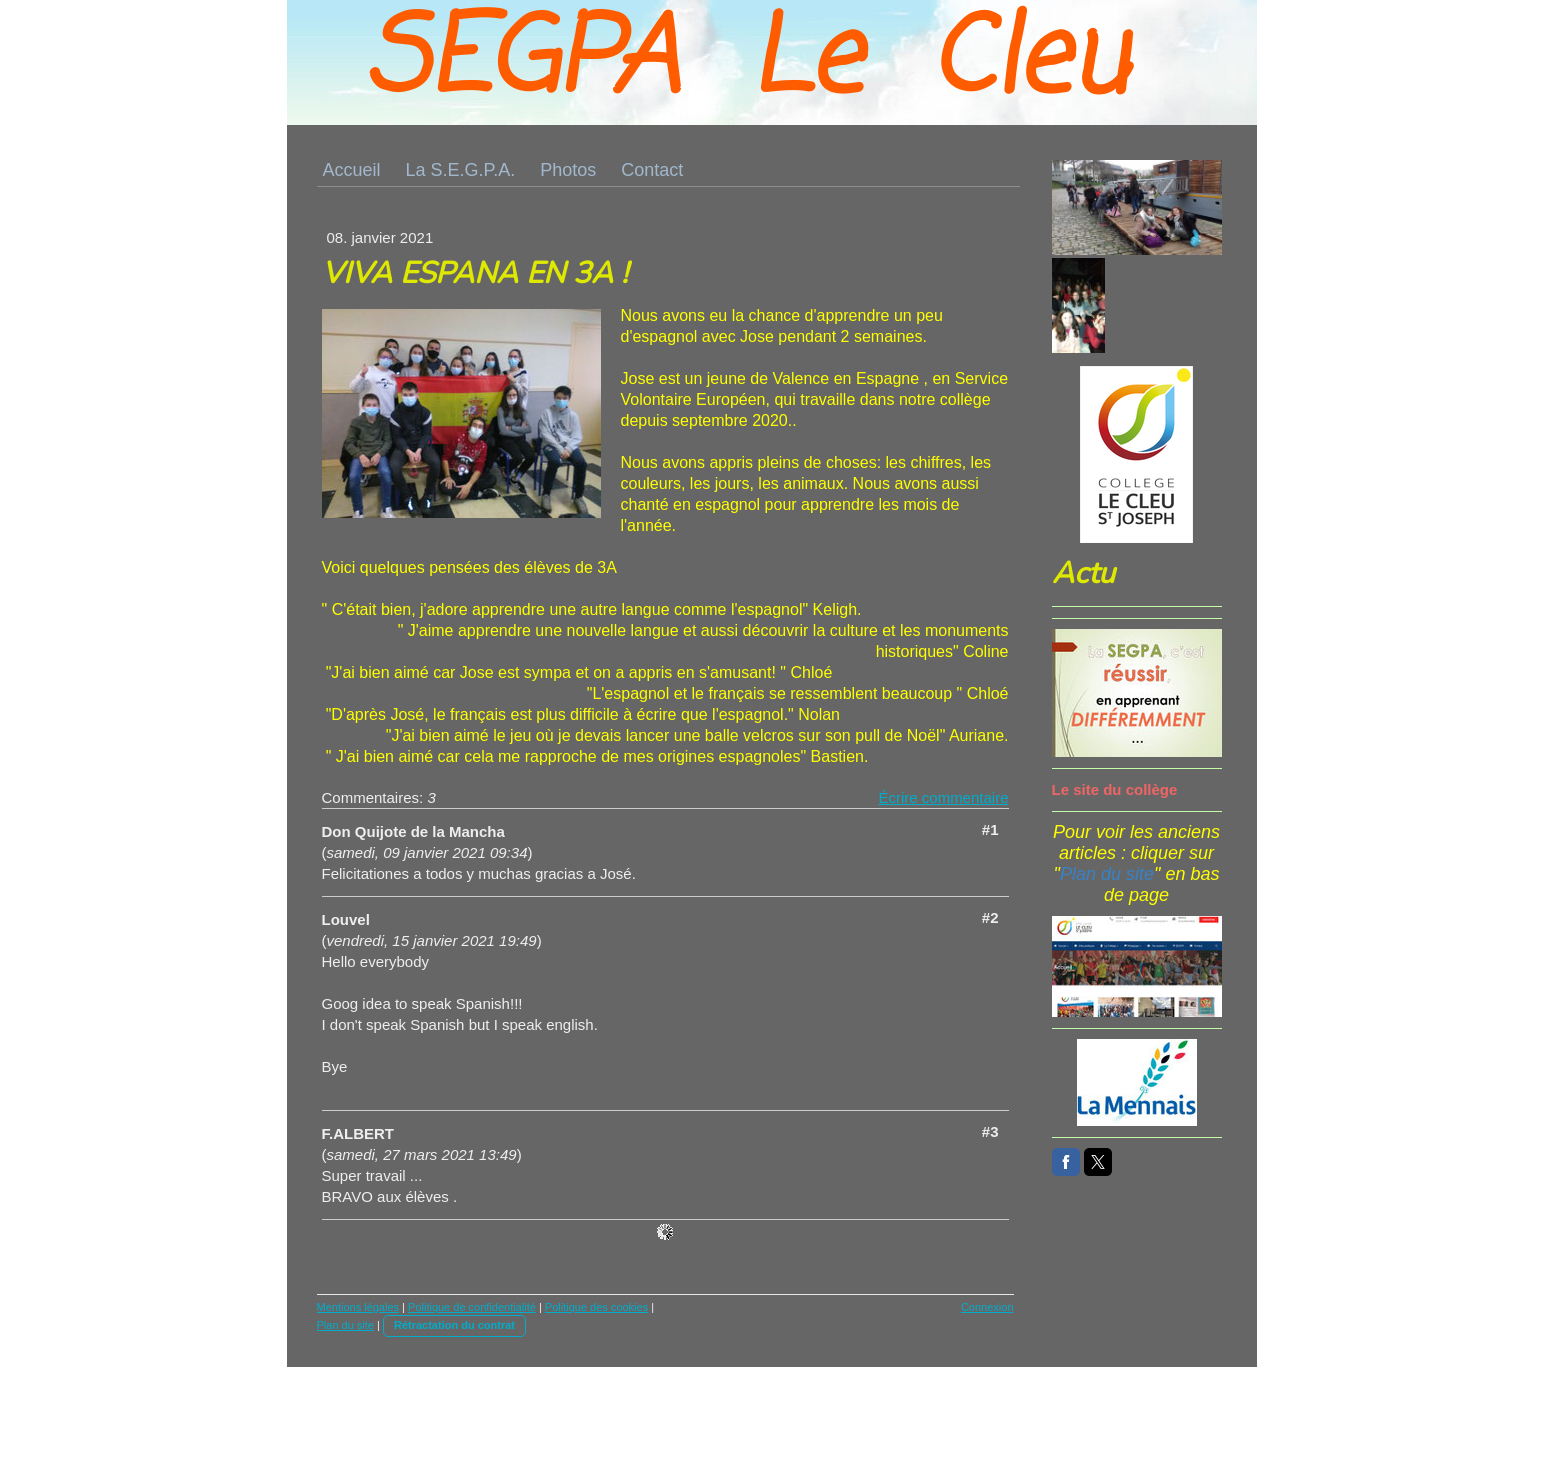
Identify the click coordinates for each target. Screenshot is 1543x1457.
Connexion (987, 1307)
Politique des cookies (596, 1307)
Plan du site (345, 1325)
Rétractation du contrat (454, 1325)
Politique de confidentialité (472, 1307)
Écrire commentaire (943, 797)
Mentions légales (358, 1307)
